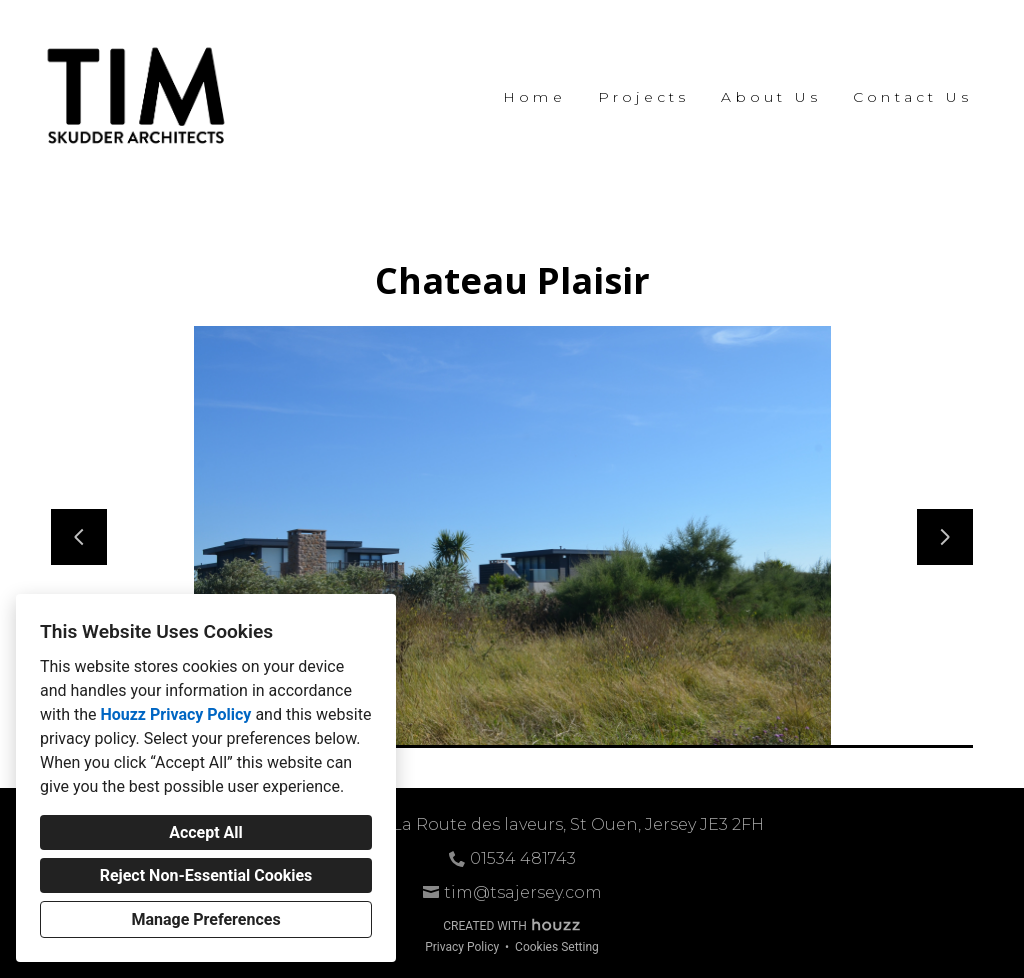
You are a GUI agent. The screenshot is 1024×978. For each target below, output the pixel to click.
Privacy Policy (462, 947)
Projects (644, 97)
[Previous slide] (79, 537)
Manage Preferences (205, 919)
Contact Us (912, 97)
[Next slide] (945, 537)
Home (534, 97)
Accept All (206, 832)
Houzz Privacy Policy (175, 714)
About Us (771, 97)
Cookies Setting (557, 947)
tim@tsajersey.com (523, 892)
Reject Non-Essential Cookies (206, 875)
